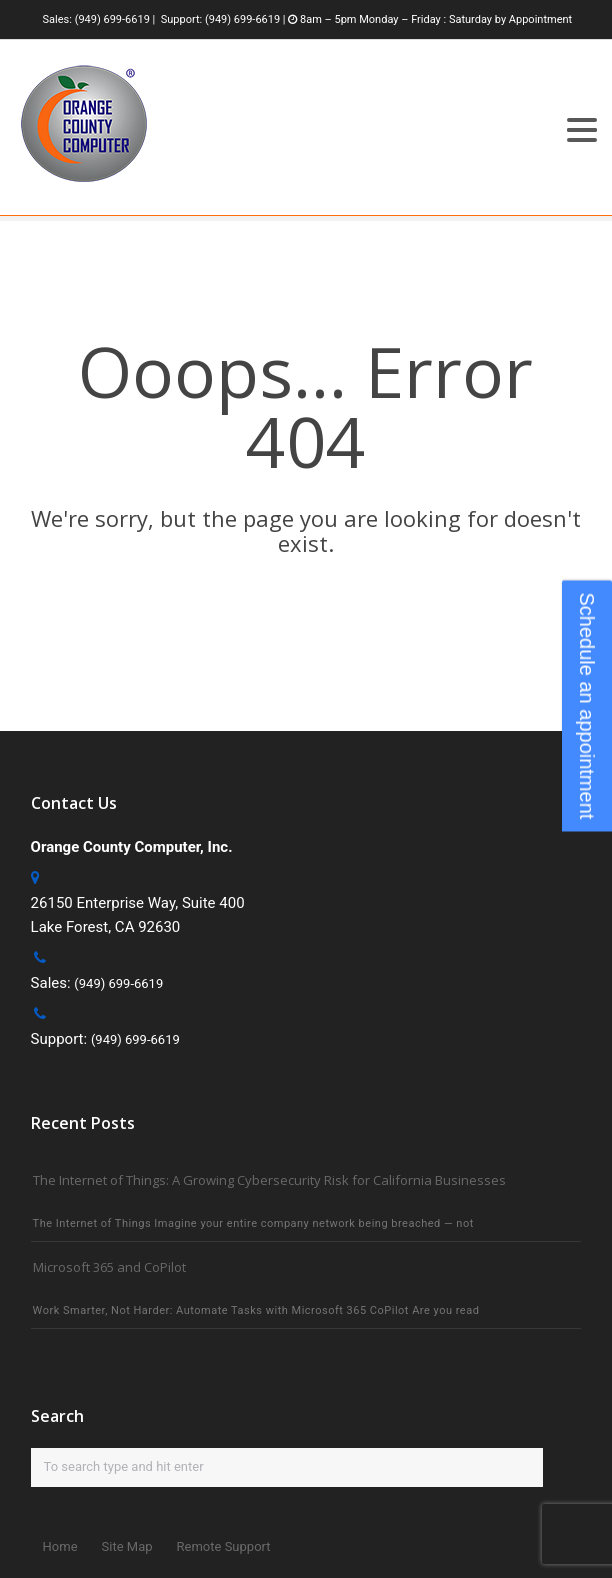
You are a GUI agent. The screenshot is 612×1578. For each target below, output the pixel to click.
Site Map (127, 1546)
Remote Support (224, 1546)
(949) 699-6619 (112, 19)
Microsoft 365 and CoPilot (109, 1267)
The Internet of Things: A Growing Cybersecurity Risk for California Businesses (269, 1180)
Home (60, 1546)
